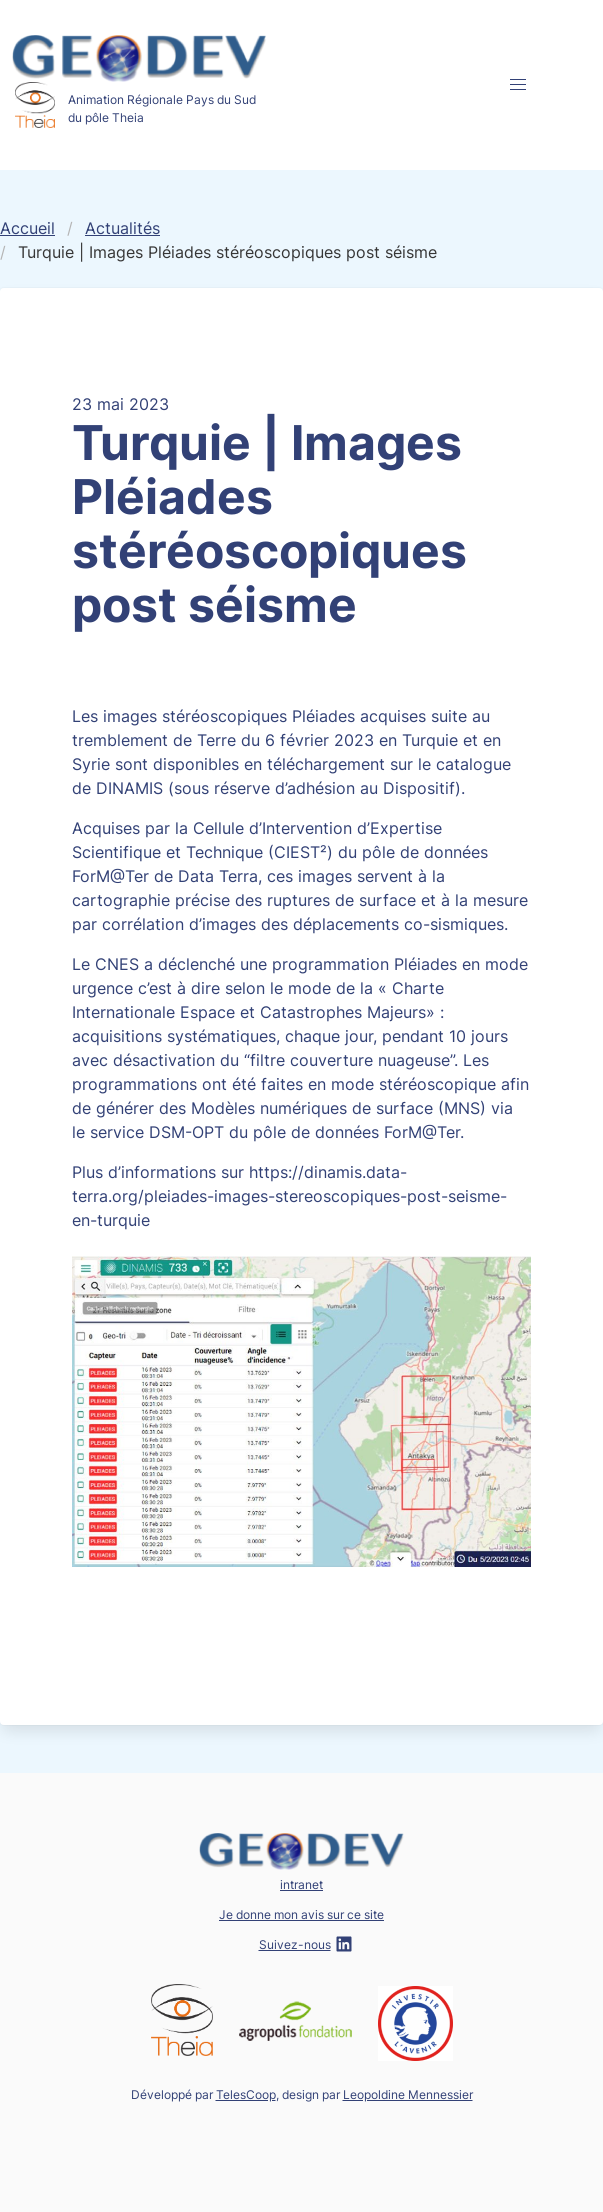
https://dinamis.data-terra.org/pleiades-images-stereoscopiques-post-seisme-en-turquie (289, 1196)
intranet (301, 1884)
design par (377, 2094)
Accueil (27, 228)
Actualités (122, 228)
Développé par (203, 2094)
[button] (518, 85)
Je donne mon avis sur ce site (301, 1914)
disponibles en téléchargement (269, 764)
